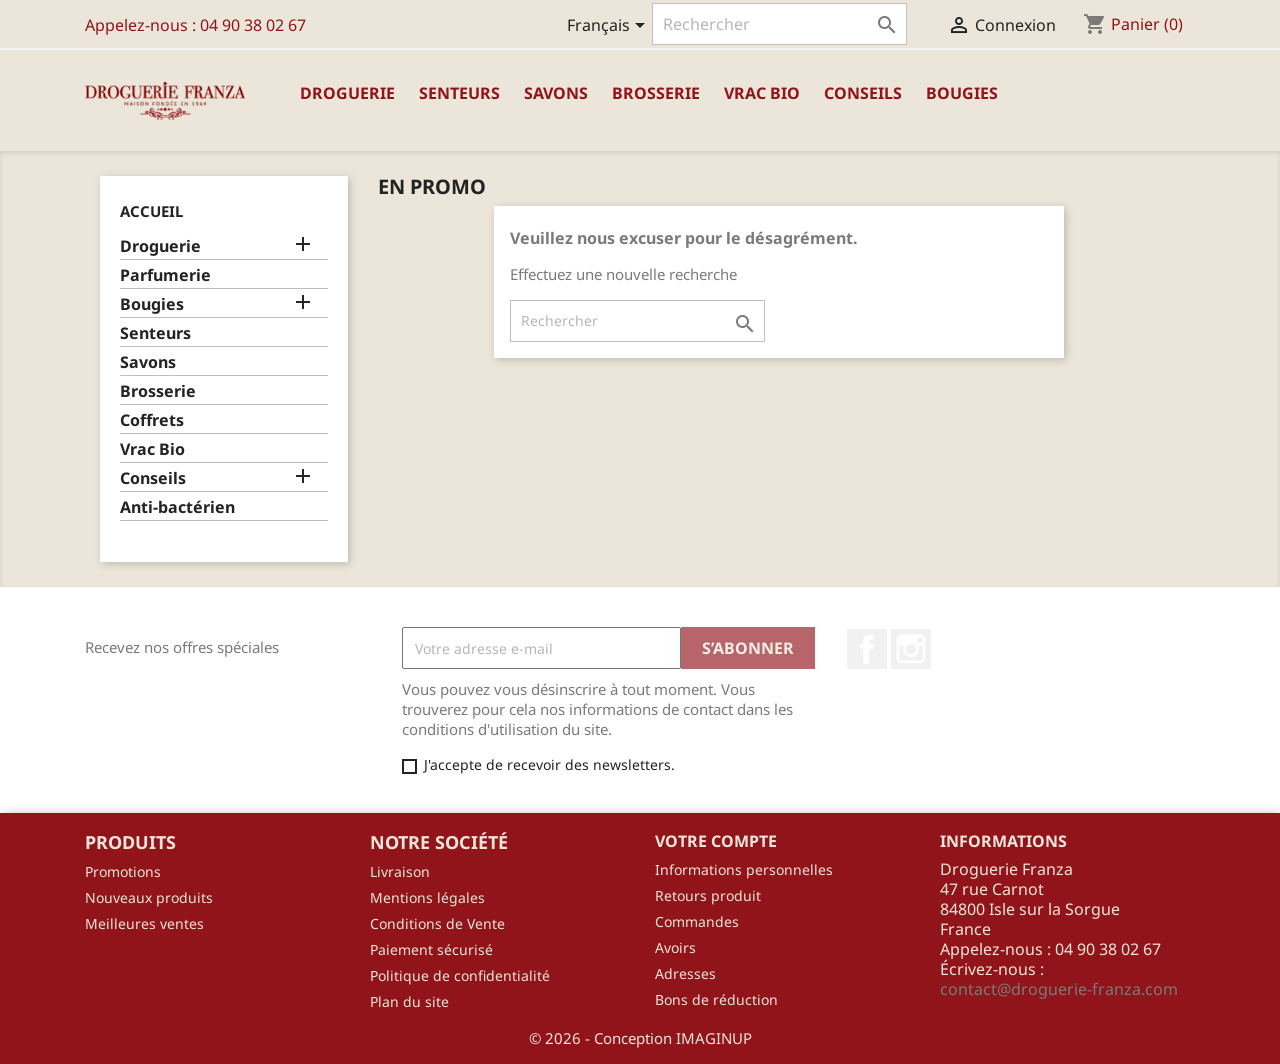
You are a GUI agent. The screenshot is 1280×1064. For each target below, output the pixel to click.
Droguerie (347, 93)
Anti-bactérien (177, 507)
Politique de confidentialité (460, 975)
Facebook (867, 649)
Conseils (863, 93)
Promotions (123, 871)
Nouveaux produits (149, 897)
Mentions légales (427, 897)
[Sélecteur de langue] (609, 27)
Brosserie (656, 93)
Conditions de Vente (437, 923)
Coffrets (152, 420)
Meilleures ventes (144, 923)
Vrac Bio (762, 93)
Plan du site (409, 1001)
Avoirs (675, 947)
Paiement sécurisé (431, 949)
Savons (556, 93)
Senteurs (459, 93)
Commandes (697, 921)
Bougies (962, 93)
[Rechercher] (779, 24)
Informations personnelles (744, 869)
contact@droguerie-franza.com (1059, 989)
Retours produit (708, 895)
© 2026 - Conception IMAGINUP (640, 1038)
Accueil (151, 211)
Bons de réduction (716, 999)
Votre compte (716, 841)
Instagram (911, 649)
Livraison (400, 871)
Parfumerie (165, 275)
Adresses (685, 973)
